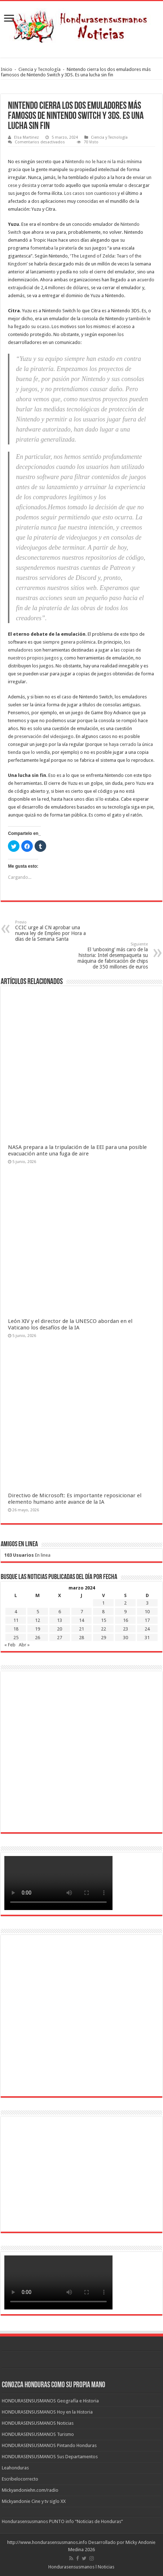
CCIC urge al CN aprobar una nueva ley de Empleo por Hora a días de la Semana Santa (52, 931)
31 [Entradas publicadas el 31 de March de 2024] (147, 1637)
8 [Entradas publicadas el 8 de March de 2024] (103, 1611)
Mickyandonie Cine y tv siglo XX (34, 2501)
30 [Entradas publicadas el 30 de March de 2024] (125, 1637)
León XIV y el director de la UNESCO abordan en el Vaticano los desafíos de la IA (70, 1324)
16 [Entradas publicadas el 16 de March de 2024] (125, 1620)
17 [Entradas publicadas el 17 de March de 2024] (147, 1620)
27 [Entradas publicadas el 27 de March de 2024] (59, 1637)
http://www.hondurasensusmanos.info (47, 2542)
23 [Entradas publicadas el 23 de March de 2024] (125, 1629)
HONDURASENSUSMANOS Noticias (38, 2423)
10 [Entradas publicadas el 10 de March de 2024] (147, 1611)
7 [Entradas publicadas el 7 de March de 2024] (81, 1611)
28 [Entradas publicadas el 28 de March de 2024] (81, 1637)
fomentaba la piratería (53, 248)
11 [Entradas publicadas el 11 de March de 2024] (15, 1620)
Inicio (6, 69)
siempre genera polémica (69, 642)
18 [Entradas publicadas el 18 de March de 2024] (15, 1629)
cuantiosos (105, 193)
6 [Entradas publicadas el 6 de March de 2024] (59, 1611)
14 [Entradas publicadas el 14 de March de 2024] (81, 1620)
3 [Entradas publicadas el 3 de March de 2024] (147, 1603)
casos (78, 193)
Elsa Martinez (26, 137)
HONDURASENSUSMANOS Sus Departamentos (50, 2456)
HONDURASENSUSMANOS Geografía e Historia (50, 2400)
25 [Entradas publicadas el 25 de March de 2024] (15, 1637)
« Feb (10, 1644)
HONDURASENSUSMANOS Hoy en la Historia (47, 2412)
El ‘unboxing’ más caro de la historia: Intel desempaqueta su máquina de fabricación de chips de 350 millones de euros (111, 956)
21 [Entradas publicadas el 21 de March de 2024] (81, 1629)
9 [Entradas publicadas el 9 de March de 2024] (125, 1611)
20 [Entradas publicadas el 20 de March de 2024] (59, 1629)
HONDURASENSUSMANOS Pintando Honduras (49, 2445)
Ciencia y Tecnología (39, 69)
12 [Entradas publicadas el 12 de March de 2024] (37, 1620)
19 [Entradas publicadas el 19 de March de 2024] (37, 1629)
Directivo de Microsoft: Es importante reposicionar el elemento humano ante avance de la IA (74, 1498)
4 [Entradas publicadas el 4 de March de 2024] (15, 1611)
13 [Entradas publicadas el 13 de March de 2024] (59, 1620)
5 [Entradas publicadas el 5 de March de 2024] (37, 1611)
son (89, 193)
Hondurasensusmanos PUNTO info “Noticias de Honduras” (62, 2521)
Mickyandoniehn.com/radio (30, 2490)
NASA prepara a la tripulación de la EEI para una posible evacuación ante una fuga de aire (77, 1150)
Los (67, 193)
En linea (27, 1555)
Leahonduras (15, 2467)
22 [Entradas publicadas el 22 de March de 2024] (103, 1629)
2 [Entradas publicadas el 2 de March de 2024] (125, 1603)
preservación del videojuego (44, 736)
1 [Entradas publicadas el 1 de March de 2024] (103, 1603)
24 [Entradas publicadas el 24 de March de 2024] (147, 1629)
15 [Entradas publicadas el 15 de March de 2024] (103, 1620)
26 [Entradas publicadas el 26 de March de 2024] (37, 1637)
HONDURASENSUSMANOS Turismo (38, 2434)
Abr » (24, 1644)
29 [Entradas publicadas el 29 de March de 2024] (103, 1637)
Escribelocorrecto (20, 2479)
